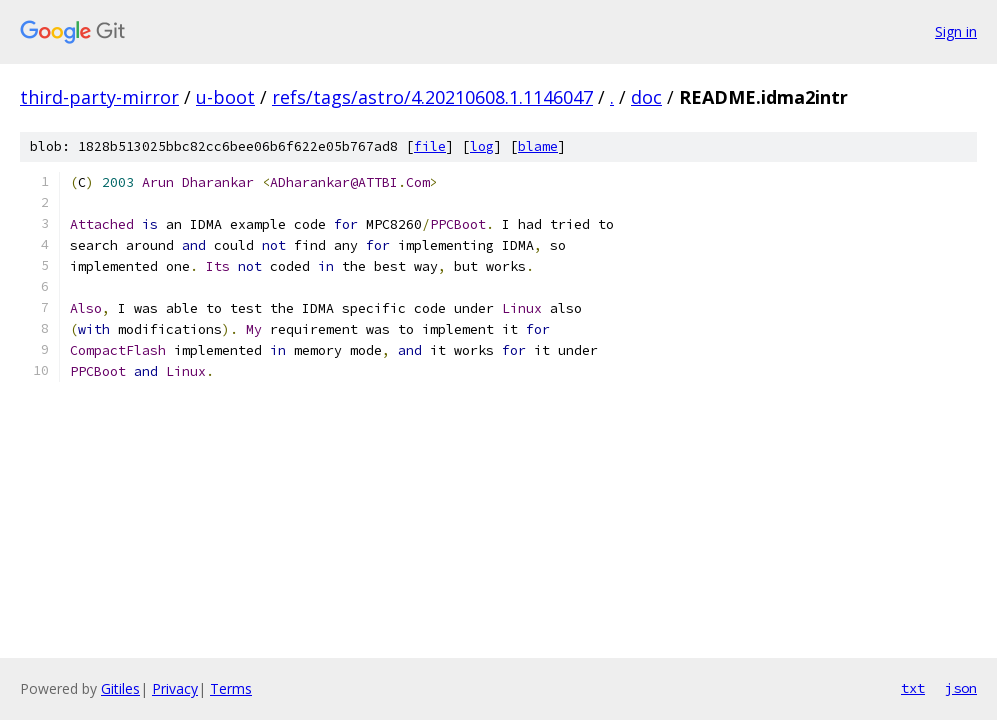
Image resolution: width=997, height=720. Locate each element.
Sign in (956, 31)
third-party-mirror (99, 97)
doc (646, 97)
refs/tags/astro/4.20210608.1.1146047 (432, 97)
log (482, 146)
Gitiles (120, 688)
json (961, 688)
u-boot (225, 97)
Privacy (175, 688)
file (430, 146)
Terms (231, 688)
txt (913, 688)
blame (538, 146)
